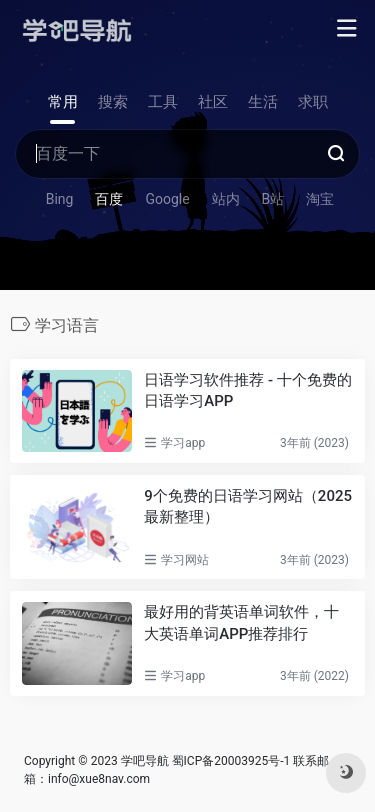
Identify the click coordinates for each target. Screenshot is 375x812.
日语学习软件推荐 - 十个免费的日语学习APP (248, 390)
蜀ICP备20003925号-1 (231, 761)
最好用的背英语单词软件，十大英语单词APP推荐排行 (241, 622)
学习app (183, 443)
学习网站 (185, 560)
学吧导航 (145, 761)
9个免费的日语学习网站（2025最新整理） (248, 506)
